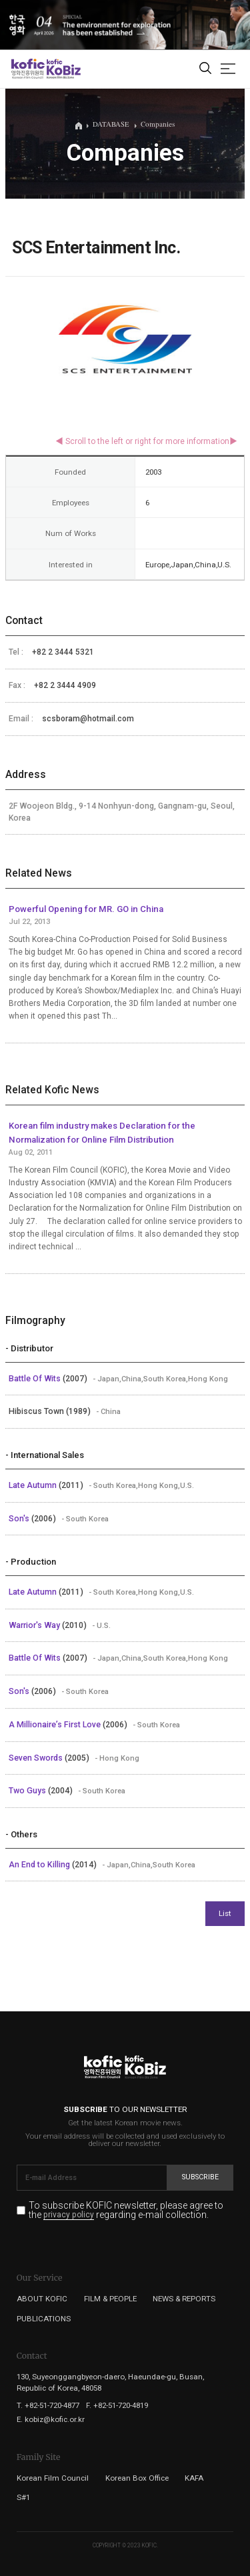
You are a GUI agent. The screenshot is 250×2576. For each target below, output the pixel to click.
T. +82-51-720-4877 (48, 2405)
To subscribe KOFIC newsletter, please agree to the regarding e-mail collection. (126, 2210)
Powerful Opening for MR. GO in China (86, 909)
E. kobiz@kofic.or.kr (51, 2419)
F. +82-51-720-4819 (117, 2405)
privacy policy (68, 2215)
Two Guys (28, 1790)
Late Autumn (34, 1485)
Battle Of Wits (36, 1378)
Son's (20, 1518)
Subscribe (200, 2177)
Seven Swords (37, 1758)
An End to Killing (40, 1864)
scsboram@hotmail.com (88, 718)
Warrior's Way (35, 1625)
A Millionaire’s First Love (56, 1724)
